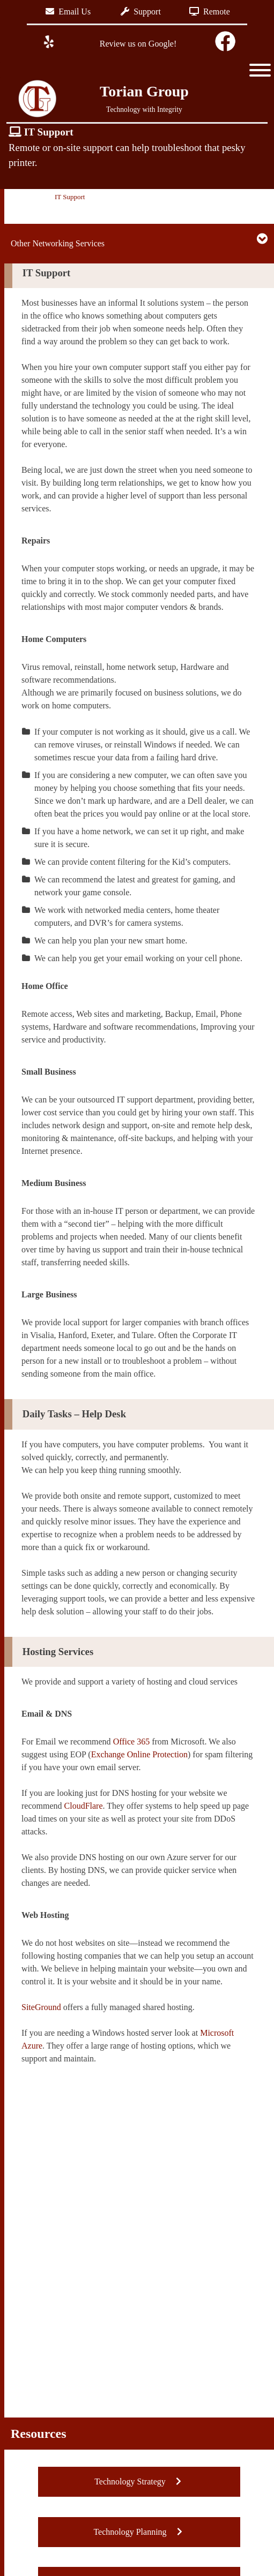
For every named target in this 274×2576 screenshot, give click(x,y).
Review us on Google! (137, 43)
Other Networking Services (58, 243)
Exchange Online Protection (139, 1754)
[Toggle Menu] (260, 70)
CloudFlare (83, 1805)
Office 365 (131, 1741)
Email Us (68, 11)
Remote (209, 11)
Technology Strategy (139, 2481)
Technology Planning (138, 2531)
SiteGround (41, 2007)
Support (141, 11)
